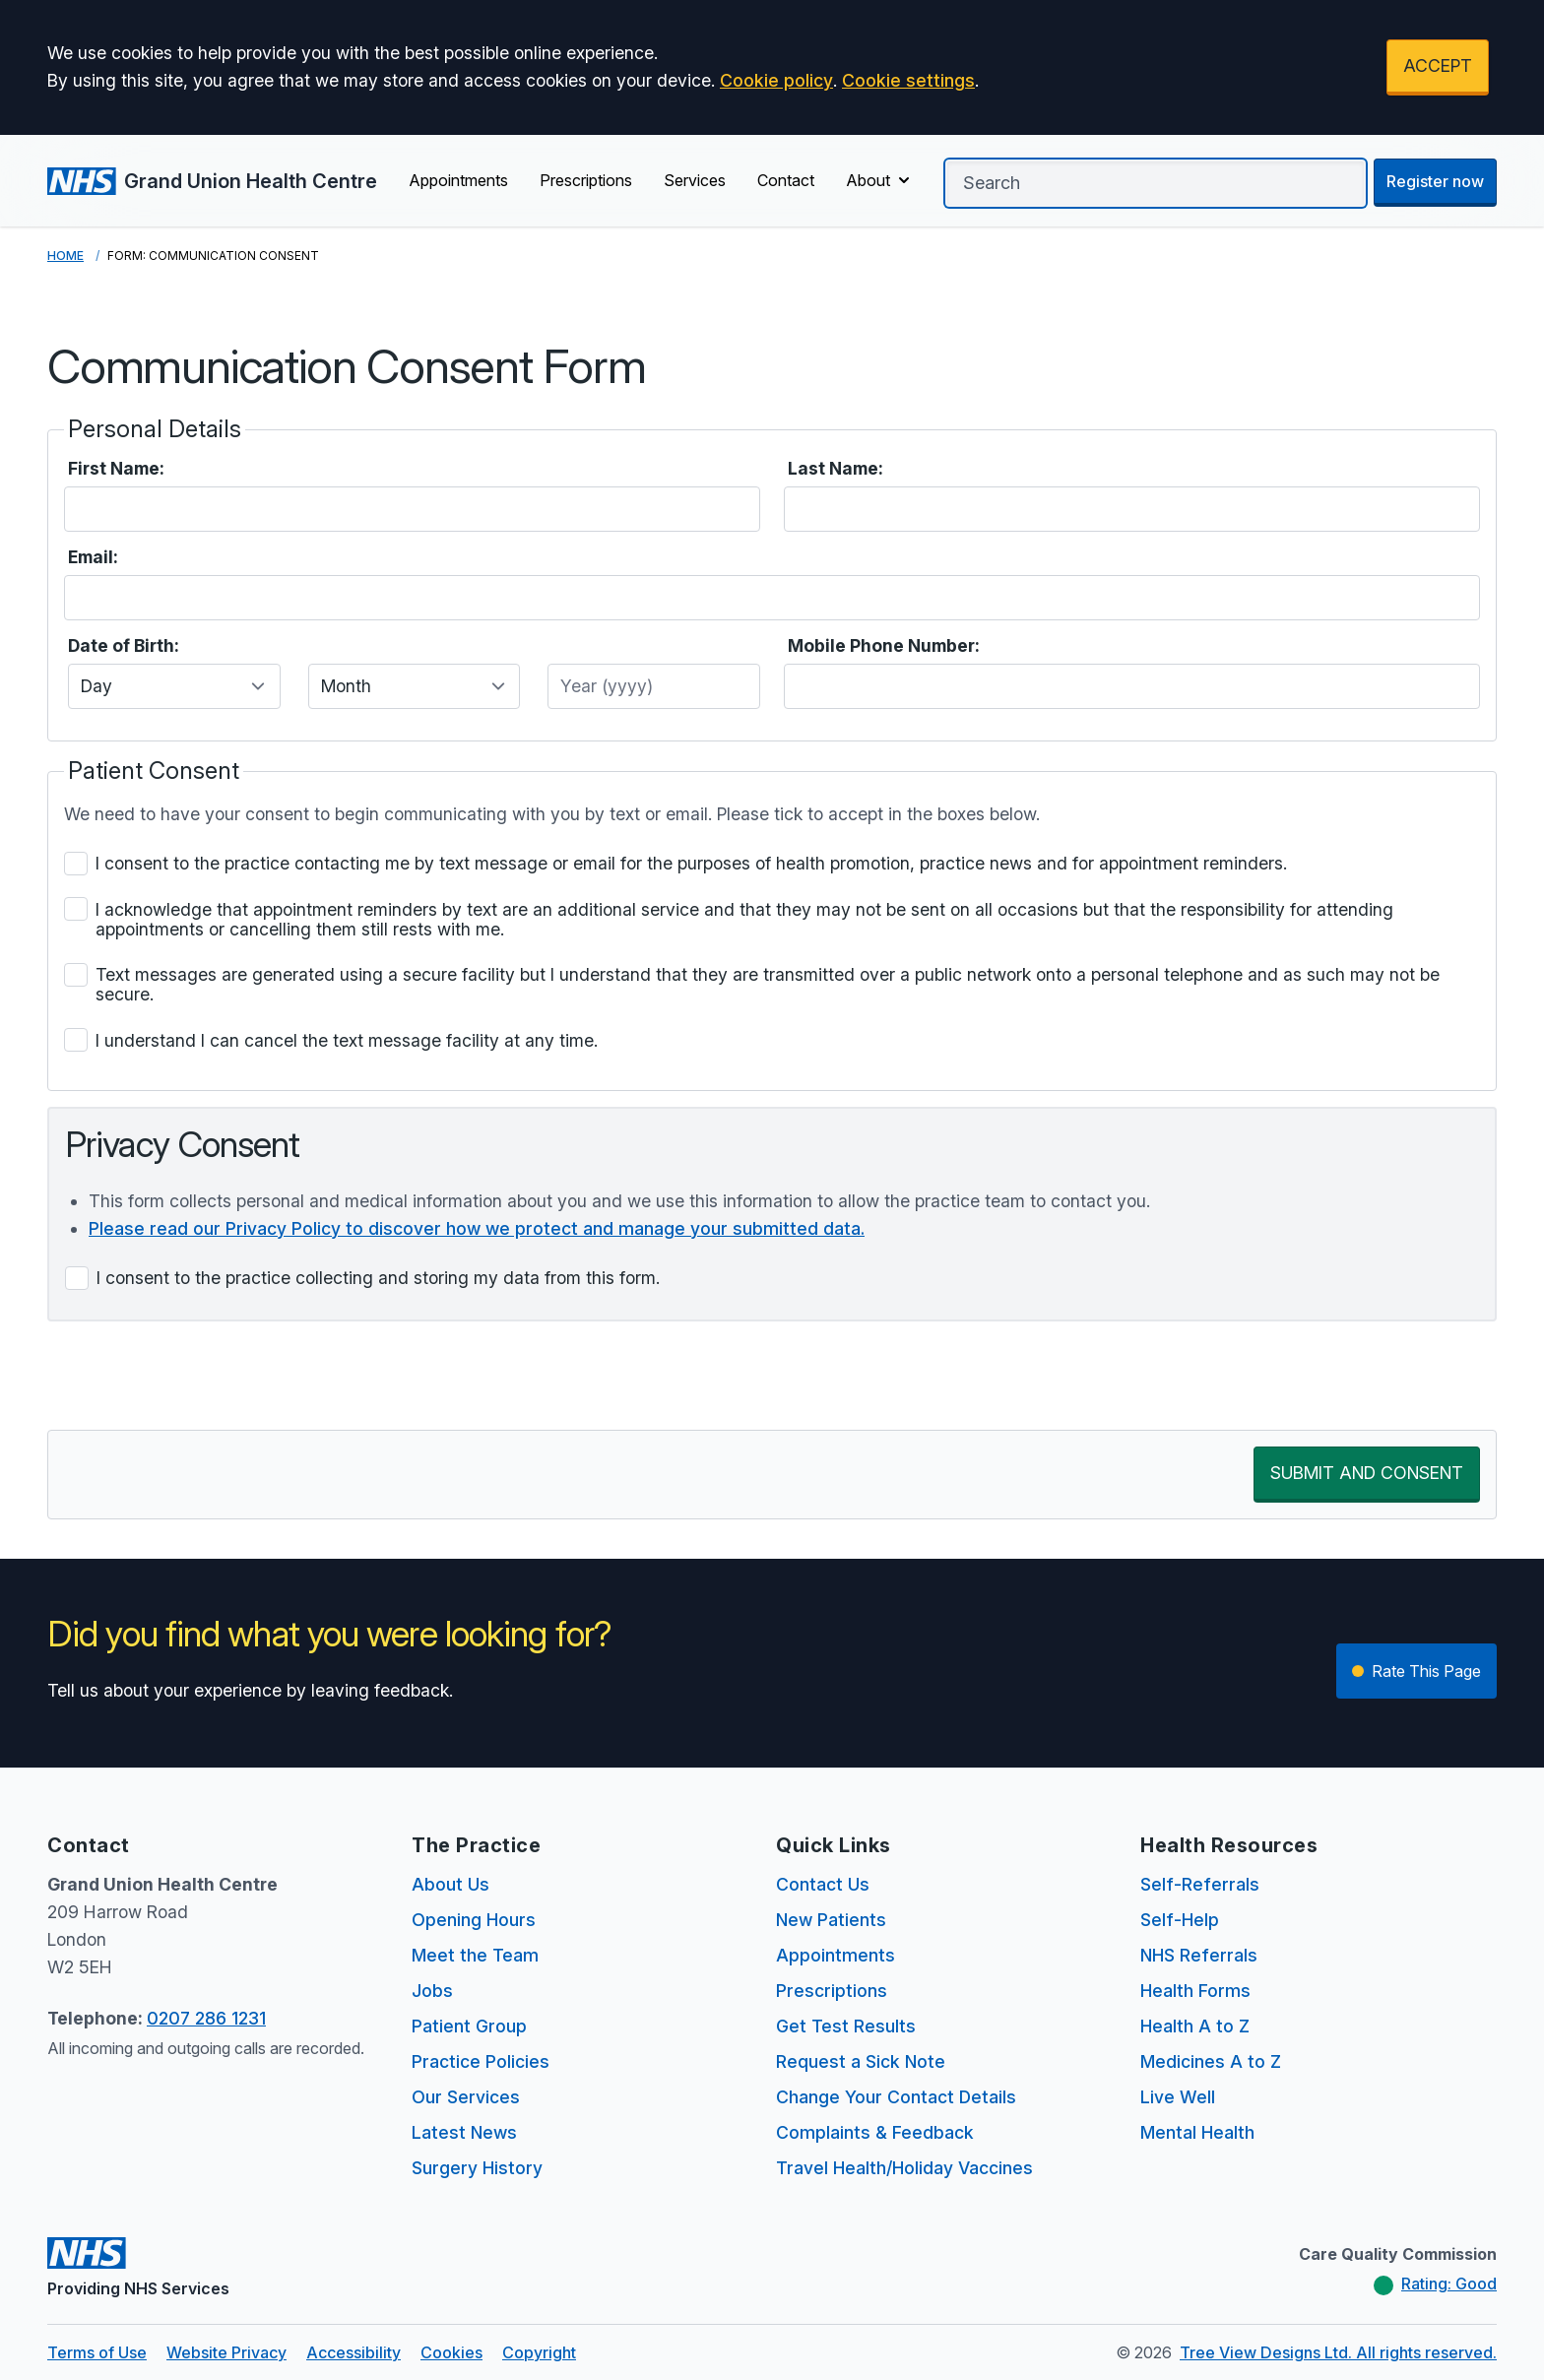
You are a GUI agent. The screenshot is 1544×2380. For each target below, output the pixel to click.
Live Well (1177, 2097)
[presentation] (197, 1375)
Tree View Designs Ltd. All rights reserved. (1338, 2352)
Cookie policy (776, 80)
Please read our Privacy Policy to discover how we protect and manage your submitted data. (477, 1228)
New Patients (831, 1919)
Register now (1435, 181)
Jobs (432, 1990)
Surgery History (477, 2167)
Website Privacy (226, 2352)
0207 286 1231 (206, 2018)
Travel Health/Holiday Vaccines (904, 2167)
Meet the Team (475, 1955)
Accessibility (353, 2352)
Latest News (464, 2132)
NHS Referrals (1198, 1955)
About (880, 180)
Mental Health (1197, 2132)
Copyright (539, 2352)
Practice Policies (480, 2061)
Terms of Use (97, 2352)
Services (695, 180)
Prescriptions (586, 180)
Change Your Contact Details (896, 2097)
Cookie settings (908, 80)
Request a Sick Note (860, 2061)
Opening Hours (474, 1919)
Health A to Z (1195, 2026)
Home (65, 255)
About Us (450, 1884)
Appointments (458, 180)
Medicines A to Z (1210, 2061)
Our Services (466, 2097)
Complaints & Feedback (875, 2132)
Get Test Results (846, 2026)
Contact (785, 180)
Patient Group (469, 2026)
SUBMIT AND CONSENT (1366, 1472)
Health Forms (1195, 1990)
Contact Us (822, 1884)
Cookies (451, 2352)
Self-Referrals (1199, 1884)
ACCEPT (1437, 65)
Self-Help (1179, 1919)
